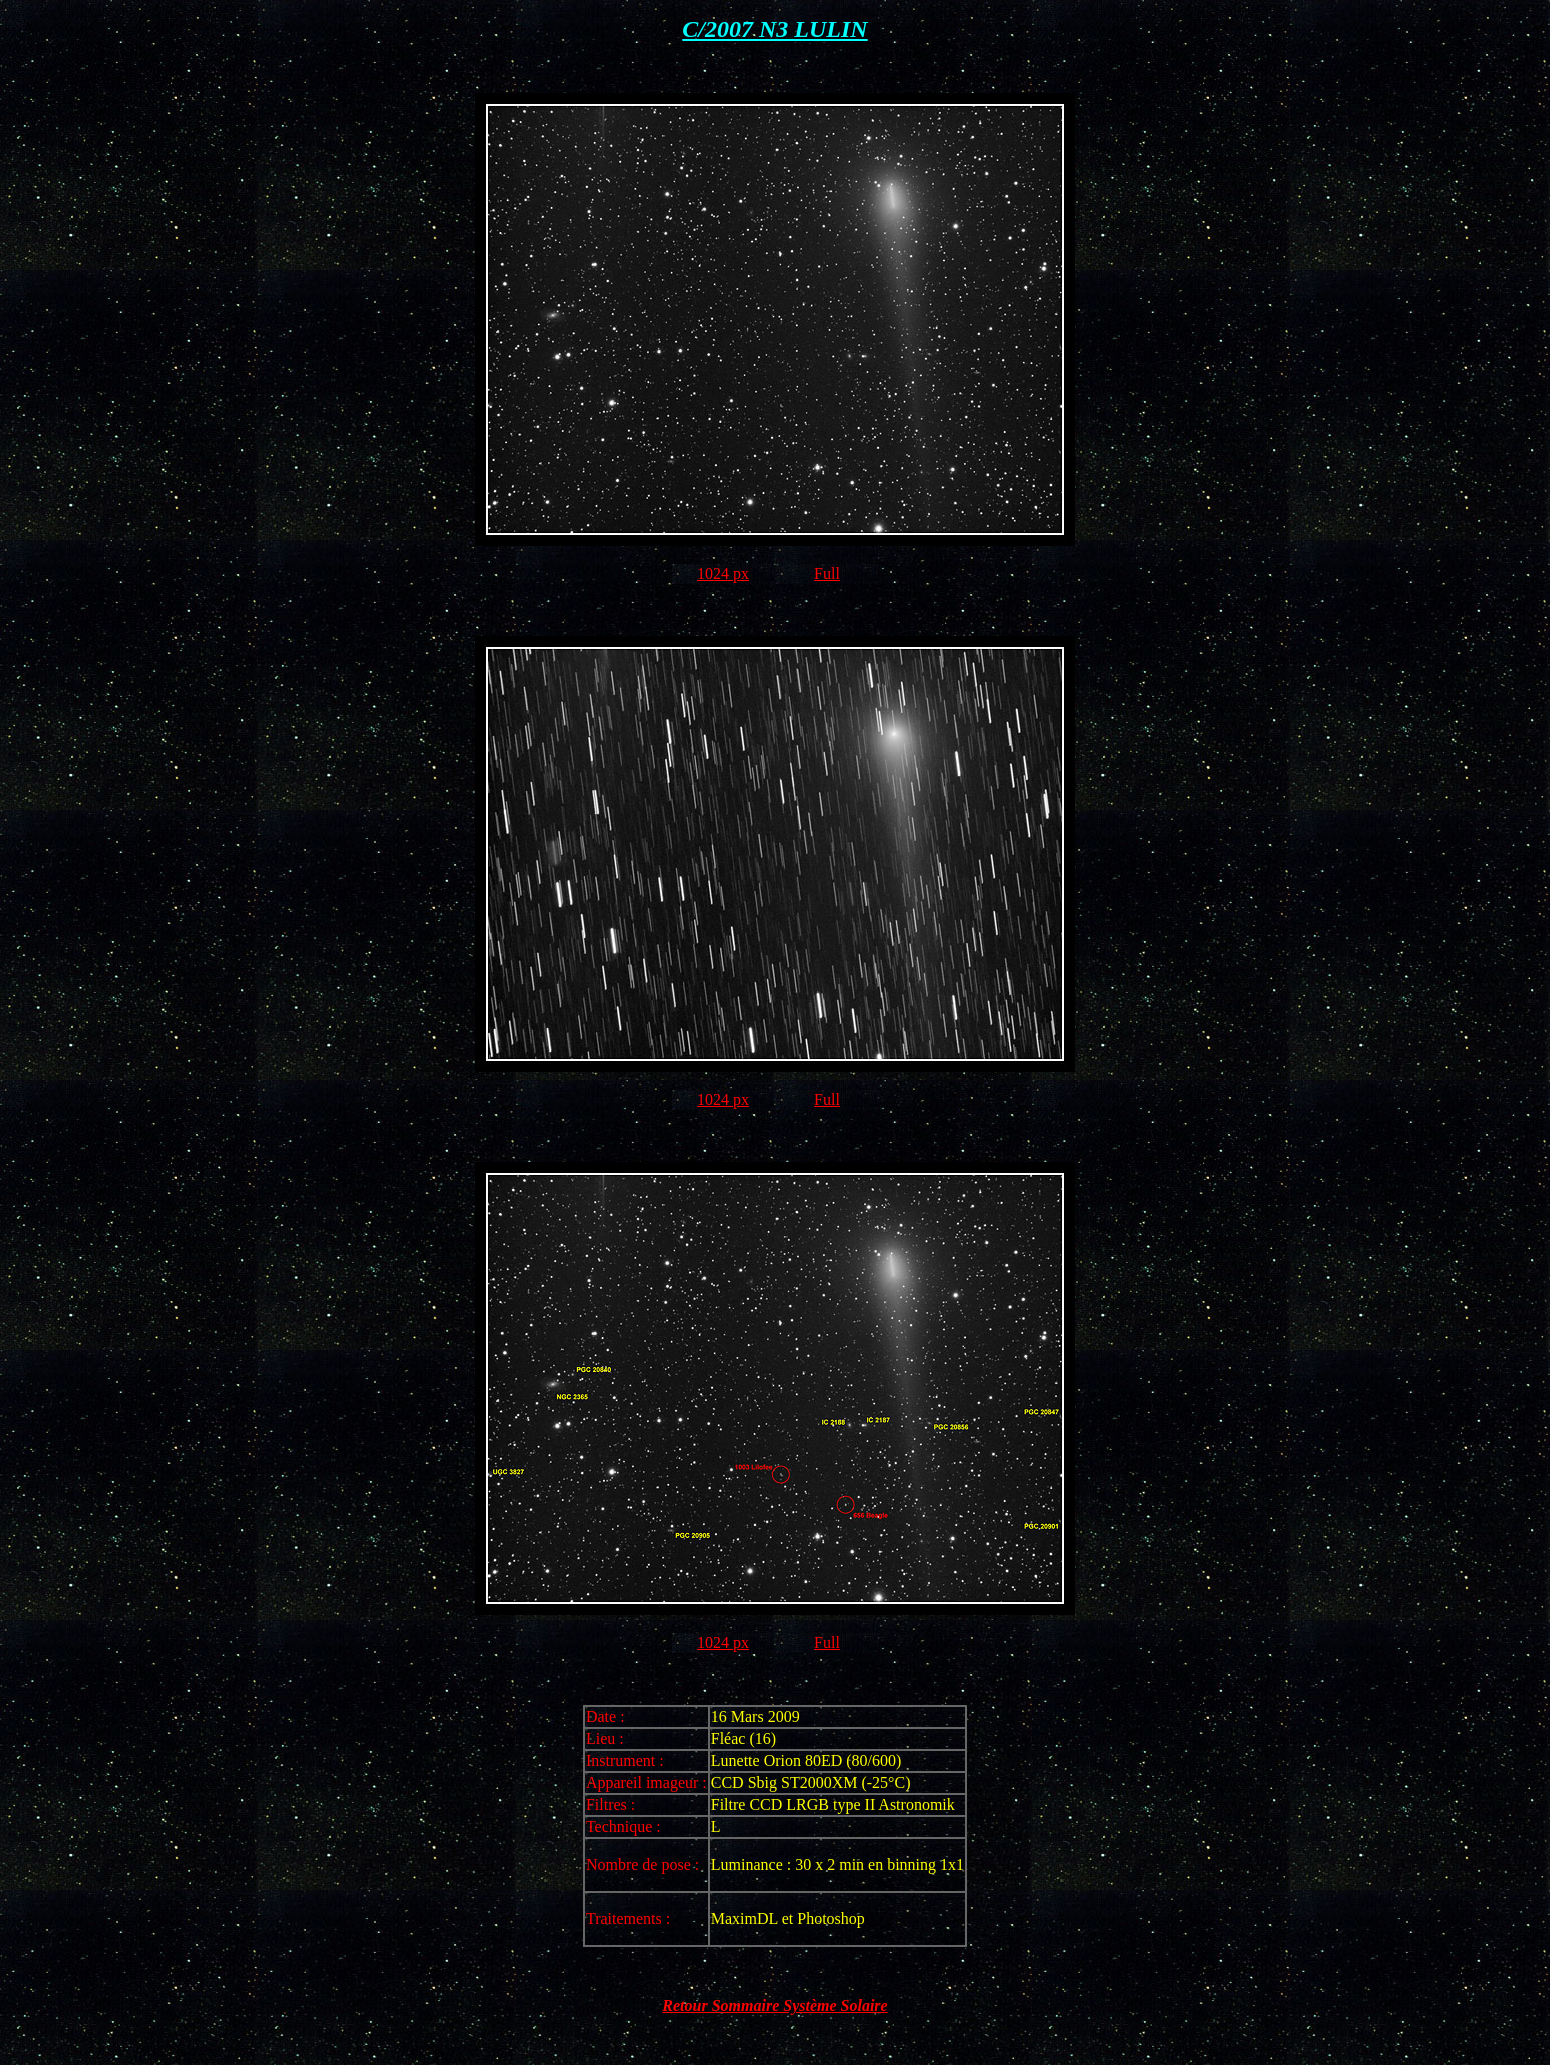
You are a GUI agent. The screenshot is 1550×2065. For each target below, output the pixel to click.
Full (827, 573)
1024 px (723, 573)
